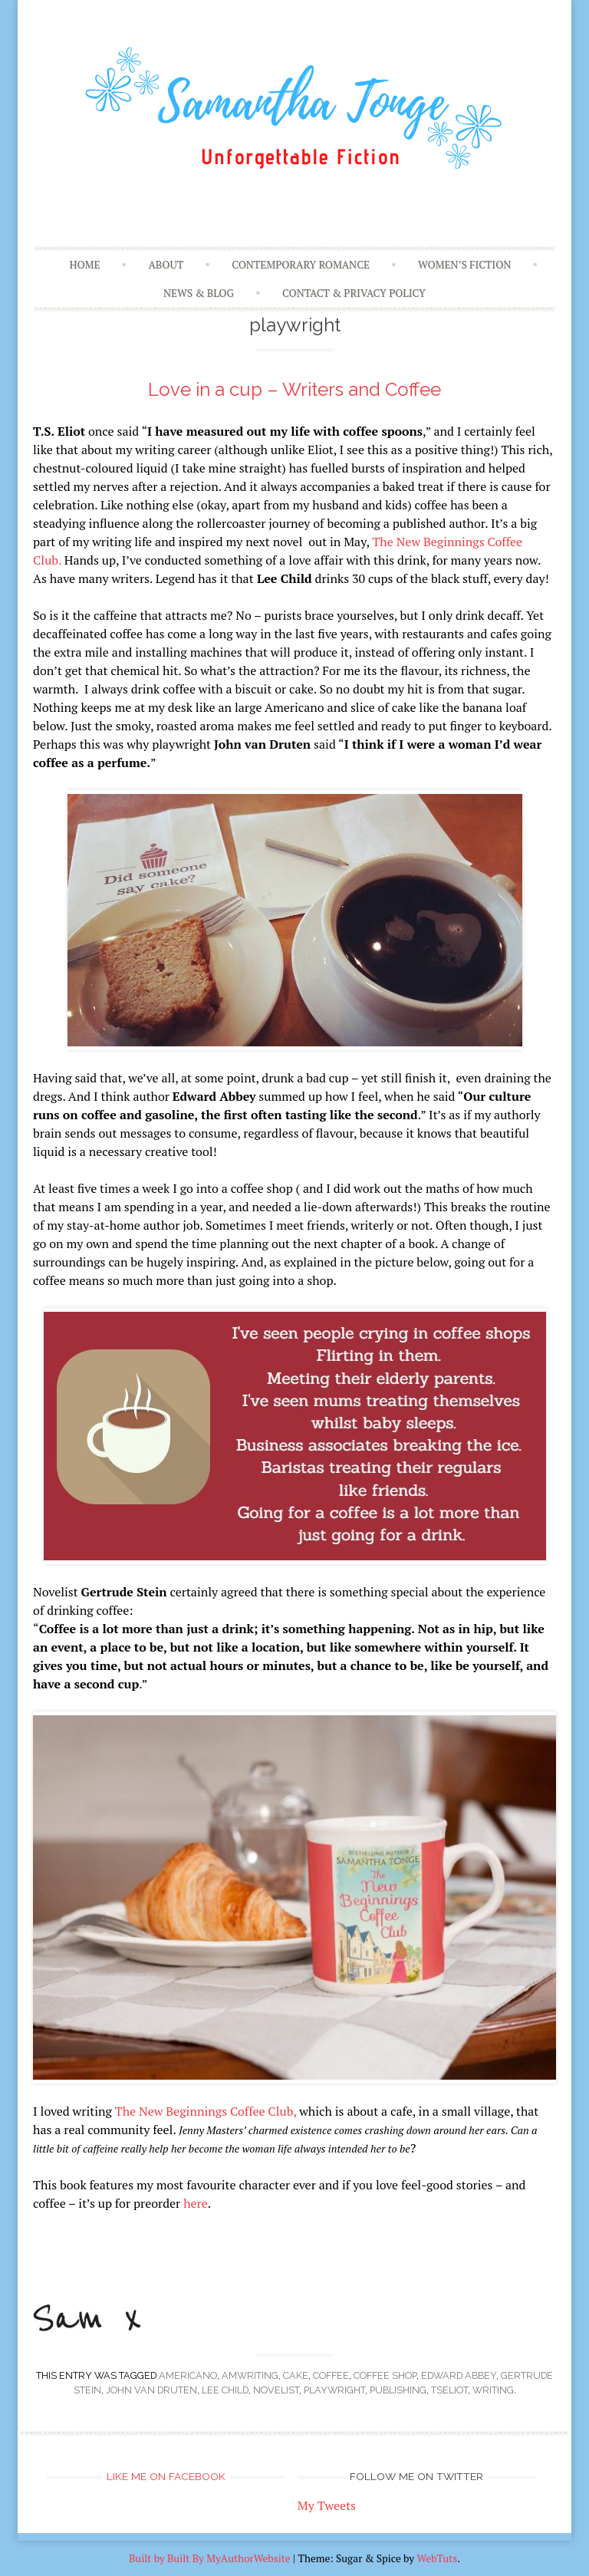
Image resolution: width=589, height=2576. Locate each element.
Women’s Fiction (464, 265)
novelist (276, 2390)
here (195, 2203)
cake (295, 2375)
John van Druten (151, 2390)
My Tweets (327, 2505)
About (166, 265)
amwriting (250, 2375)
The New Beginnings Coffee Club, (206, 2111)
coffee (331, 2375)
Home (84, 265)
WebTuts (436, 2558)
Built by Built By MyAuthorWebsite (210, 2558)
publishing (398, 2390)
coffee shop (385, 2375)
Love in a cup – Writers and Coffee (294, 389)
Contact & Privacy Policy (354, 293)
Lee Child (225, 2390)
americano (188, 2375)
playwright (334, 2390)
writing (493, 2390)
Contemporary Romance (301, 265)
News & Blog (198, 293)
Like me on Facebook (166, 2476)
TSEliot (449, 2390)
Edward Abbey (458, 2375)
